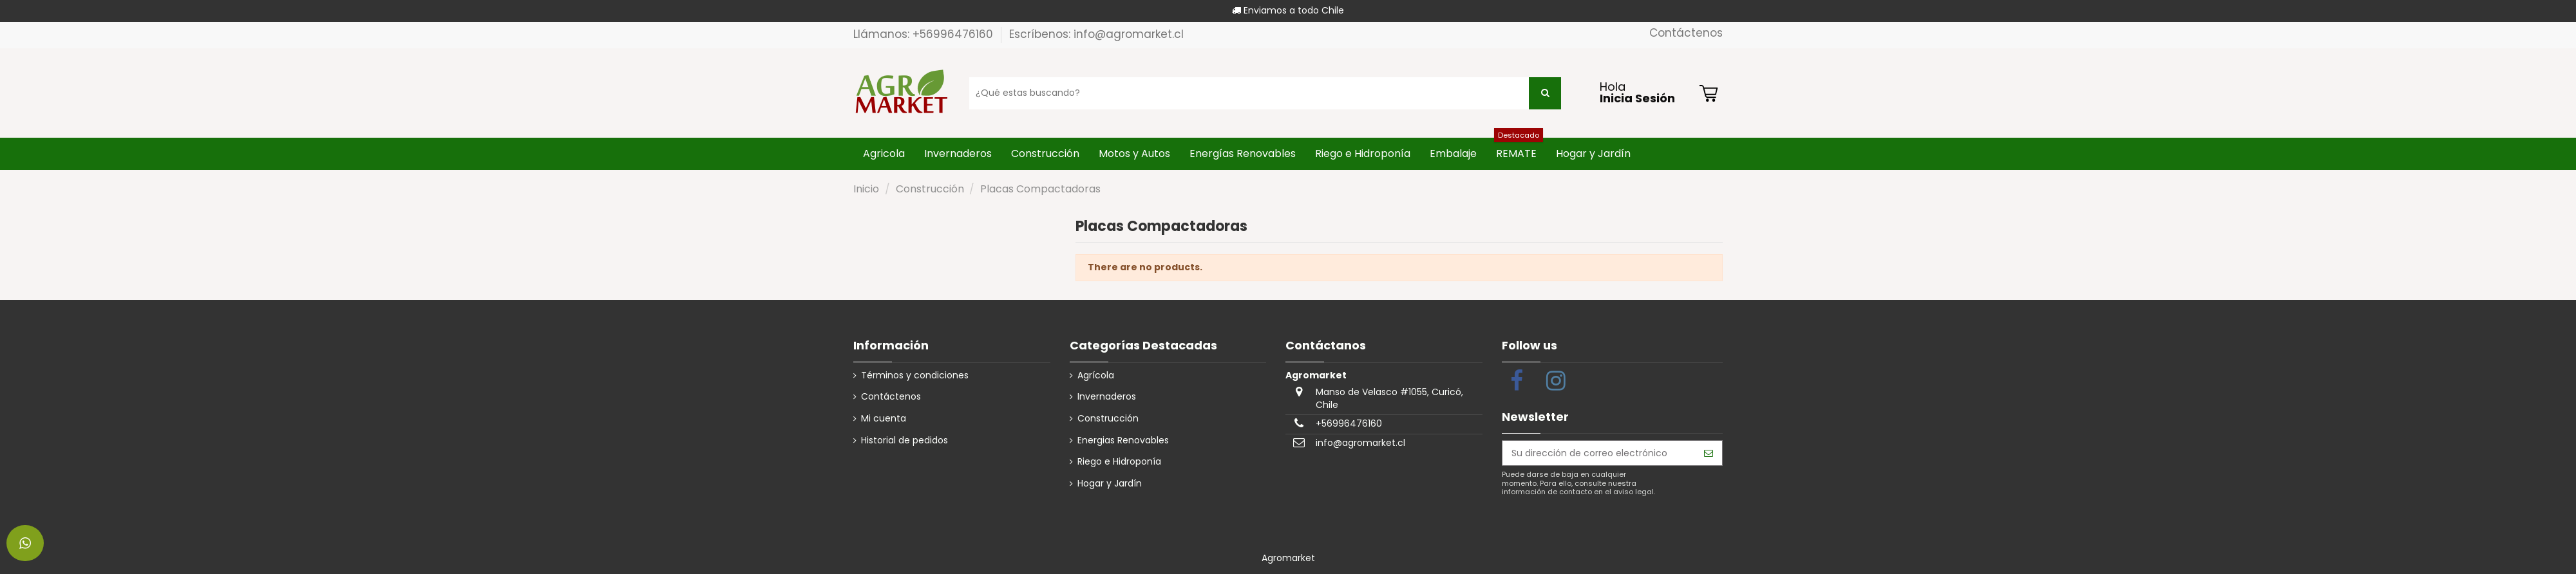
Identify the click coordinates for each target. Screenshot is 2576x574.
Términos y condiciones (915, 375)
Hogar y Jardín (1109, 483)
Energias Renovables (1123, 440)
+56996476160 (1349, 423)
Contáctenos (1686, 33)
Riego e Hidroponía (1119, 462)
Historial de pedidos (904, 440)
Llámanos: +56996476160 (924, 34)
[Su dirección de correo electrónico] (1598, 453)
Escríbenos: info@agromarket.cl (1096, 34)
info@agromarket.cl (1360, 442)
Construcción (1108, 418)
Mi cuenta (883, 418)
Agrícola (1095, 375)
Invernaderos (1106, 397)
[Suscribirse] (1708, 453)
